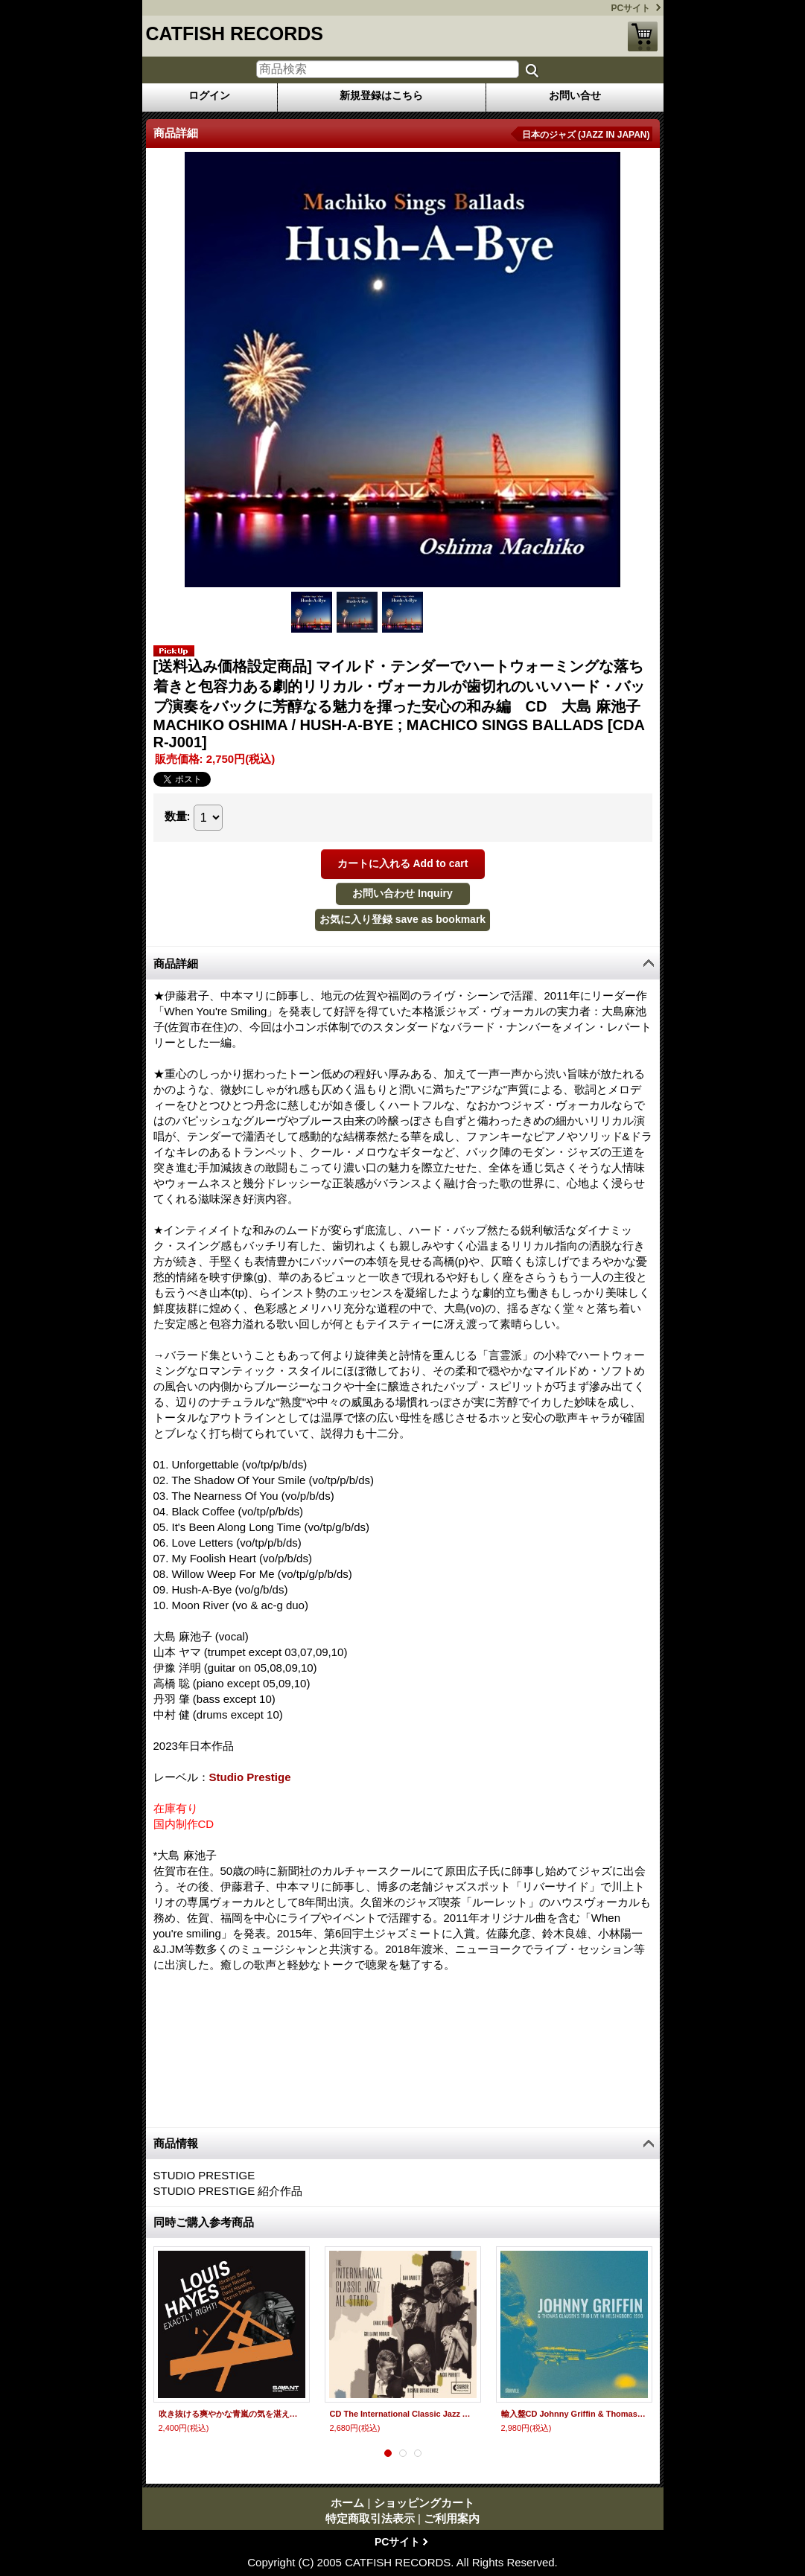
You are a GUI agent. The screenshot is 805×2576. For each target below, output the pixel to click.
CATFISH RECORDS (234, 33)
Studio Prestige (250, 1777)
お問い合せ (575, 95)
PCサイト (631, 8)
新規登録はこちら (381, 95)
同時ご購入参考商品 (203, 2222)
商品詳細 (175, 963)
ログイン (209, 95)
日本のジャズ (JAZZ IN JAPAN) (586, 135)
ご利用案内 (452, 2518)
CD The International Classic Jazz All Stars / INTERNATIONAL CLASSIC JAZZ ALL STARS (403, 2413)
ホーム (347, 2502)
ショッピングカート (643, 36)
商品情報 (175, 2143)
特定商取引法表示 (370, 2518)
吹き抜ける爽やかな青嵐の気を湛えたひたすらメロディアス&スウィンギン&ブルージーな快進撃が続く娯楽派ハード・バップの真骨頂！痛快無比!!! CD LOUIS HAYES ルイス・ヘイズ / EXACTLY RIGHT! (232, 2413)
